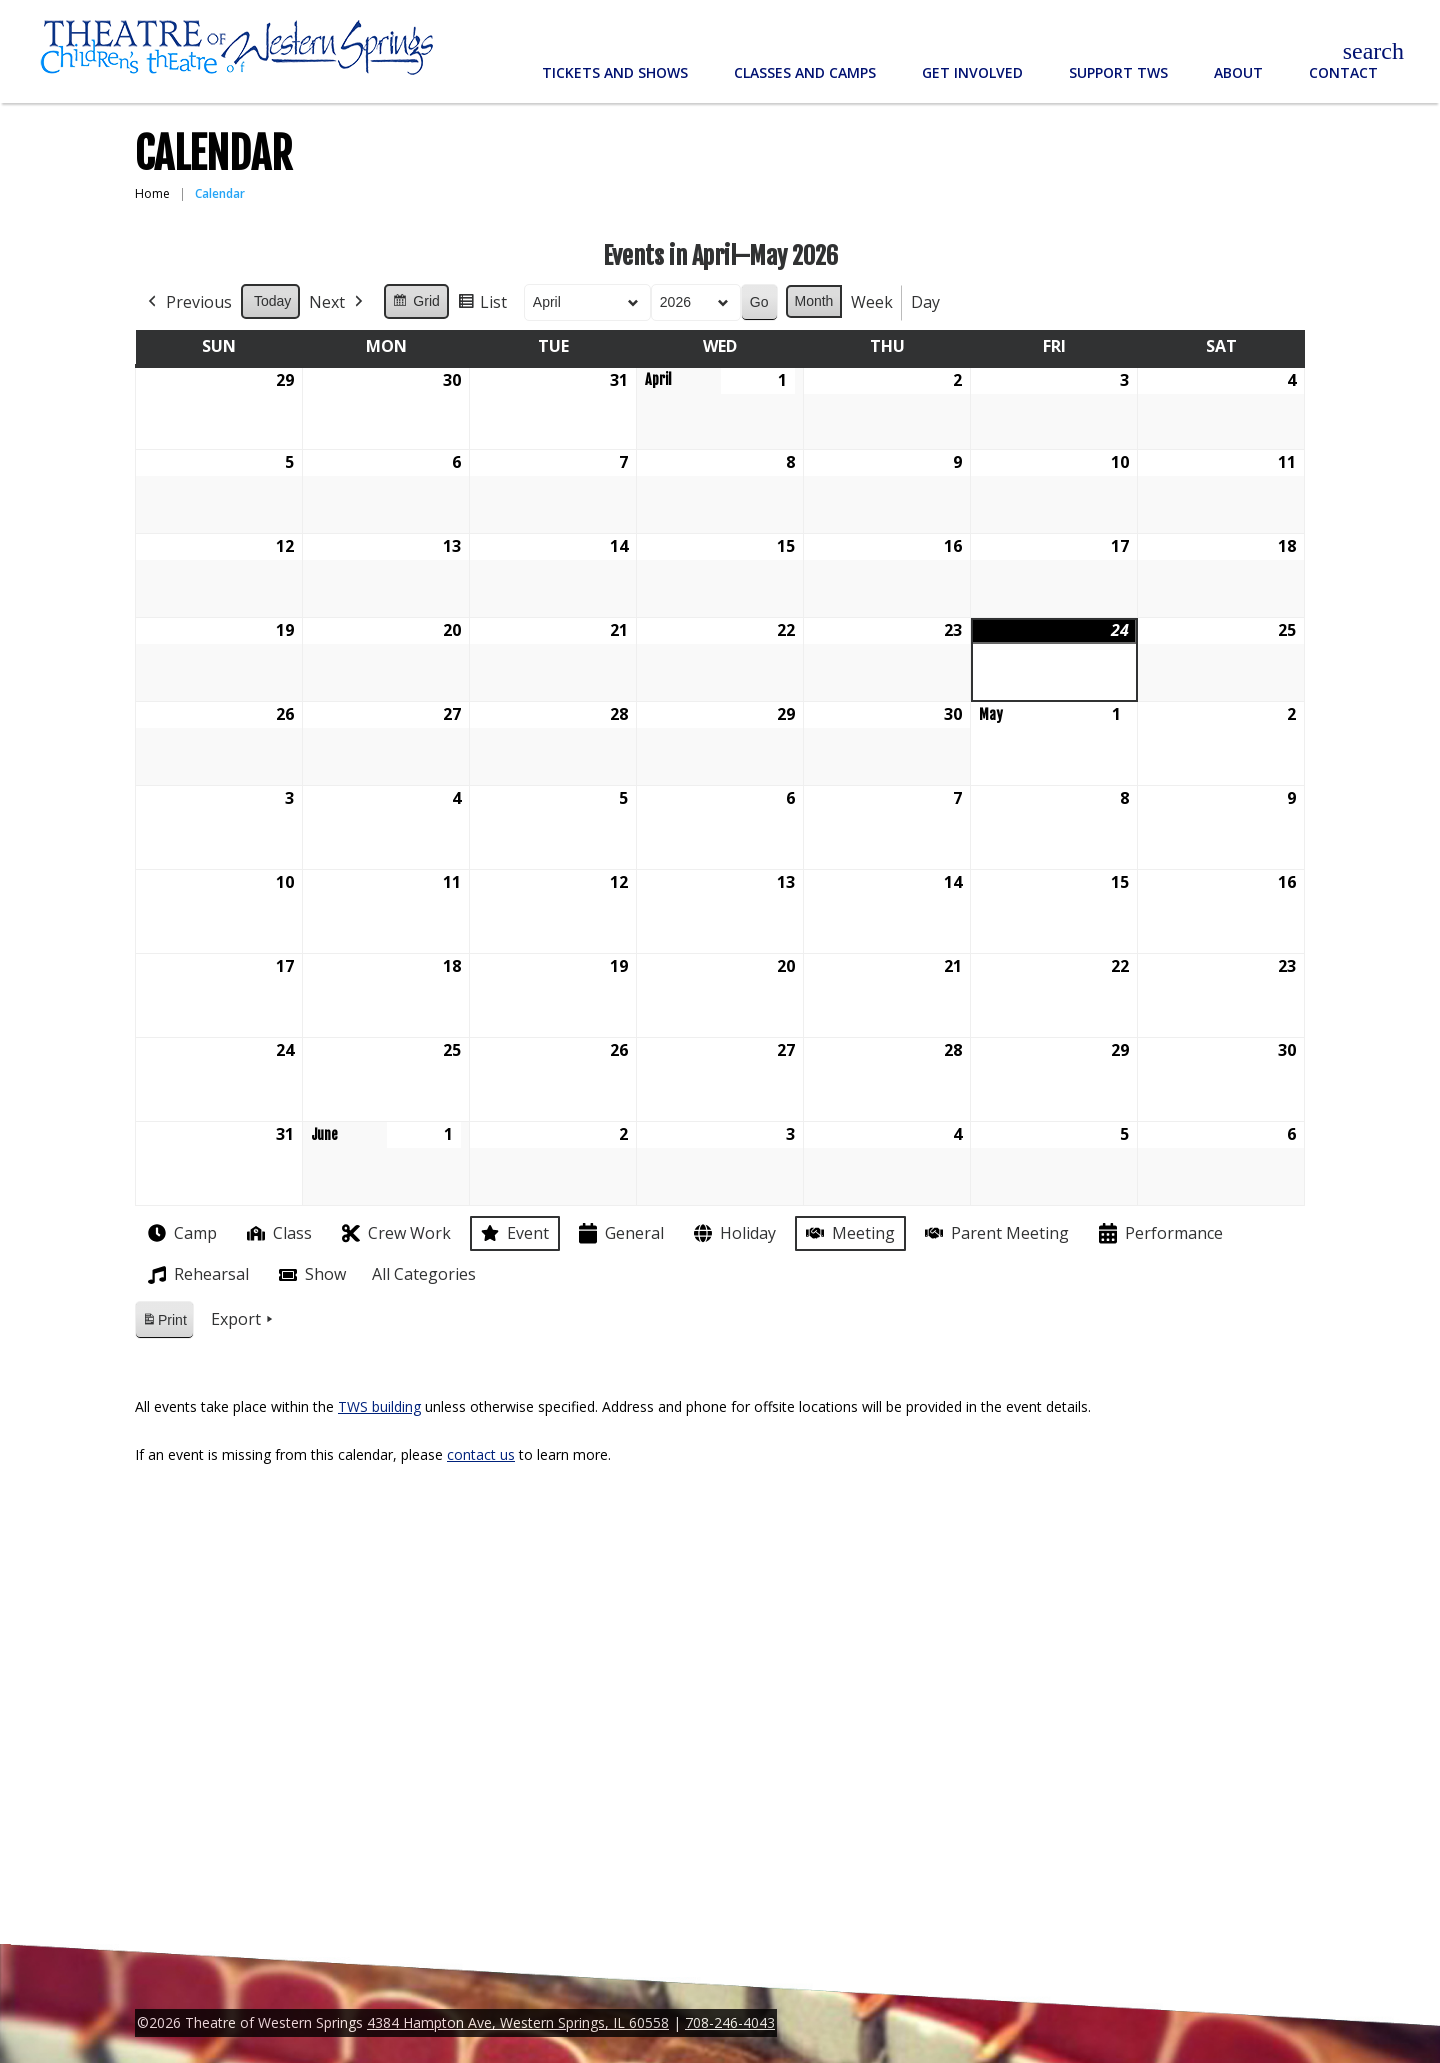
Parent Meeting (995, 1233)
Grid (415, 304)
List (482, 305)
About (1238, 72)
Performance (1159, 1233)
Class (277, 1233)
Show (310, 1275)
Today (272, 301)
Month (814, 301)
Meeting (848, 1233)
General (619, 1233)
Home (152, 193)
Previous (188, 303)
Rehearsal (196, 1275)
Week (872, 302)
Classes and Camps (805, 72)
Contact (1343, 72)
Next (338, 303)
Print (164, 1323)
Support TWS (1118, 72)
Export (244, 1320)
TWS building (379, 1406)
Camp (180, 1233)
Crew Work (394, 1233)
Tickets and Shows (615, 72)
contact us (481, 1454)
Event (513, 1233)
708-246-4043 (730, 2022)
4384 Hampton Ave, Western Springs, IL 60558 (518, 2022)
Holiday (733, 1233)
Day (925, 302)
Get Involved (972, 72)
